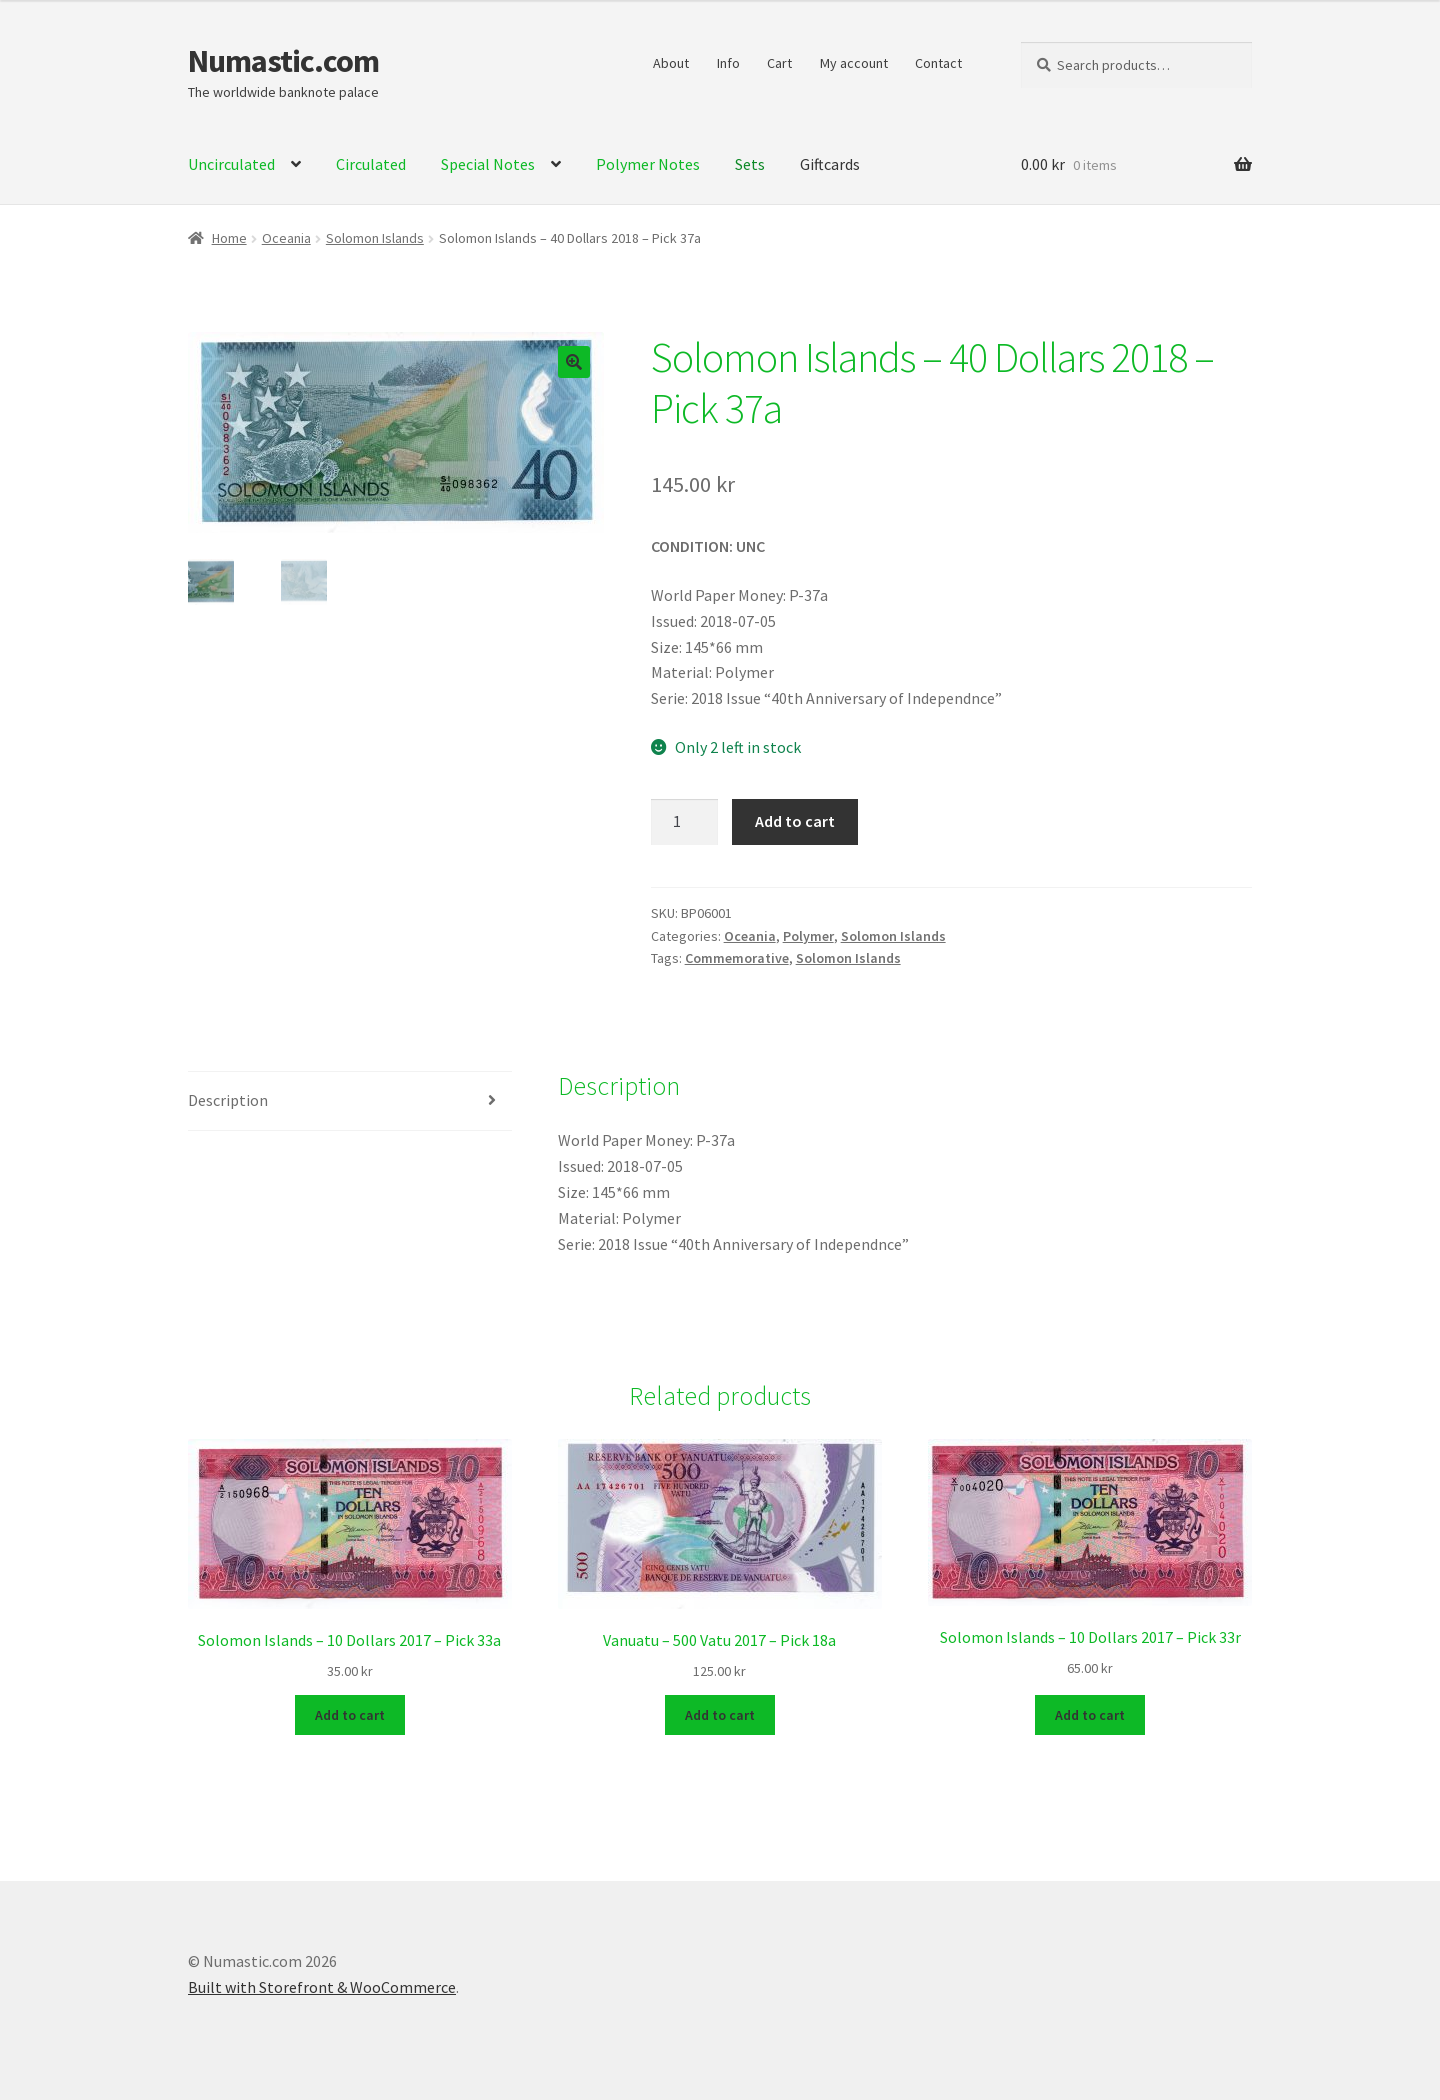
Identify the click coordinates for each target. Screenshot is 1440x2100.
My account (854, 63)
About (671, 63)
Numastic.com (283, 61)
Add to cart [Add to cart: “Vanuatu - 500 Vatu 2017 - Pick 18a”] (720, 1713)
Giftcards (830, 164)
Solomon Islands (375, 238)
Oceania (286, 238)
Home (229, 238)
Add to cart (795, 821)
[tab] (350, 1101)
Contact (938, 63)
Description (228, 1100)
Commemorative (737, 958)
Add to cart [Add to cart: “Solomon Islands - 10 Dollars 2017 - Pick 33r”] (1090, 1713)
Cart (779, 63)
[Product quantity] (685, 822)
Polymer (808, 936)
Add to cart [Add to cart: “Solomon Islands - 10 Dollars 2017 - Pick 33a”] (350, 1713)
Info (728, 63)
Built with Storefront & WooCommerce (322, 1985)
